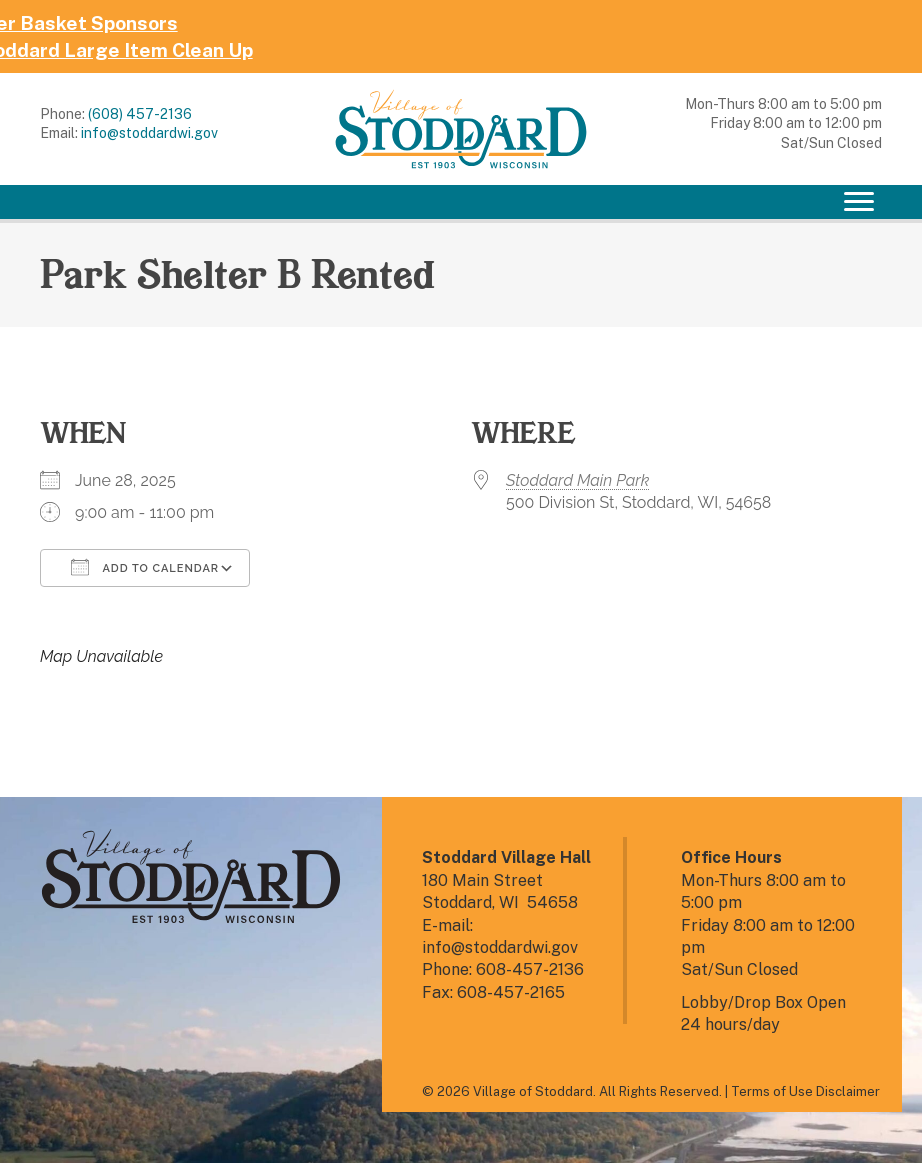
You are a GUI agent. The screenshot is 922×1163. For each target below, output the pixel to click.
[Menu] (859, 202)
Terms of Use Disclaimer (805, 1091)
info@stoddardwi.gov (149, 133)
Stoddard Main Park (577, 480)
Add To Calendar (145, 567)
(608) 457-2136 (140, 114)
